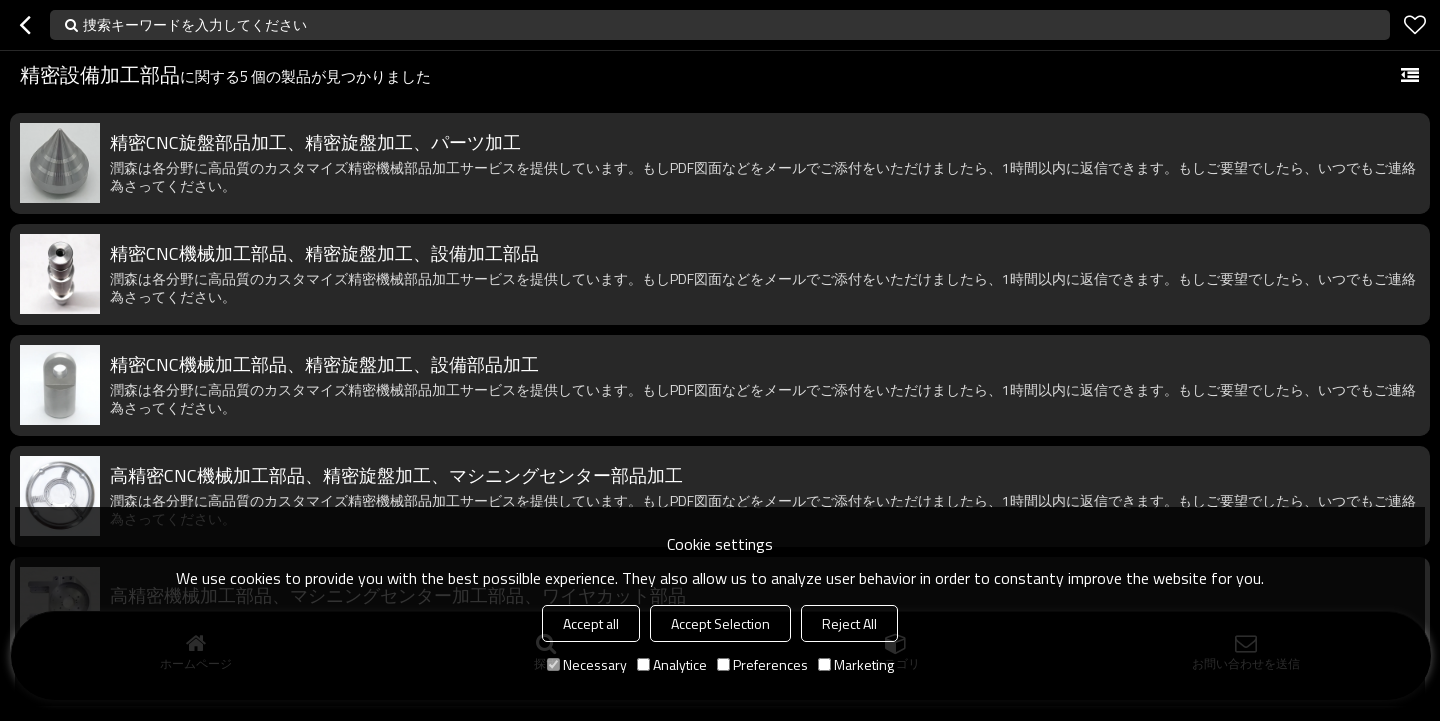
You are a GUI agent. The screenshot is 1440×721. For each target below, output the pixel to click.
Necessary (587, 664)
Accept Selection (720, 623)
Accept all (591, 623)
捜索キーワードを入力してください (195, 24)
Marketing (856, 664)
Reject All (849, 623)
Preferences (762, 664)
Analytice (672, 664)
